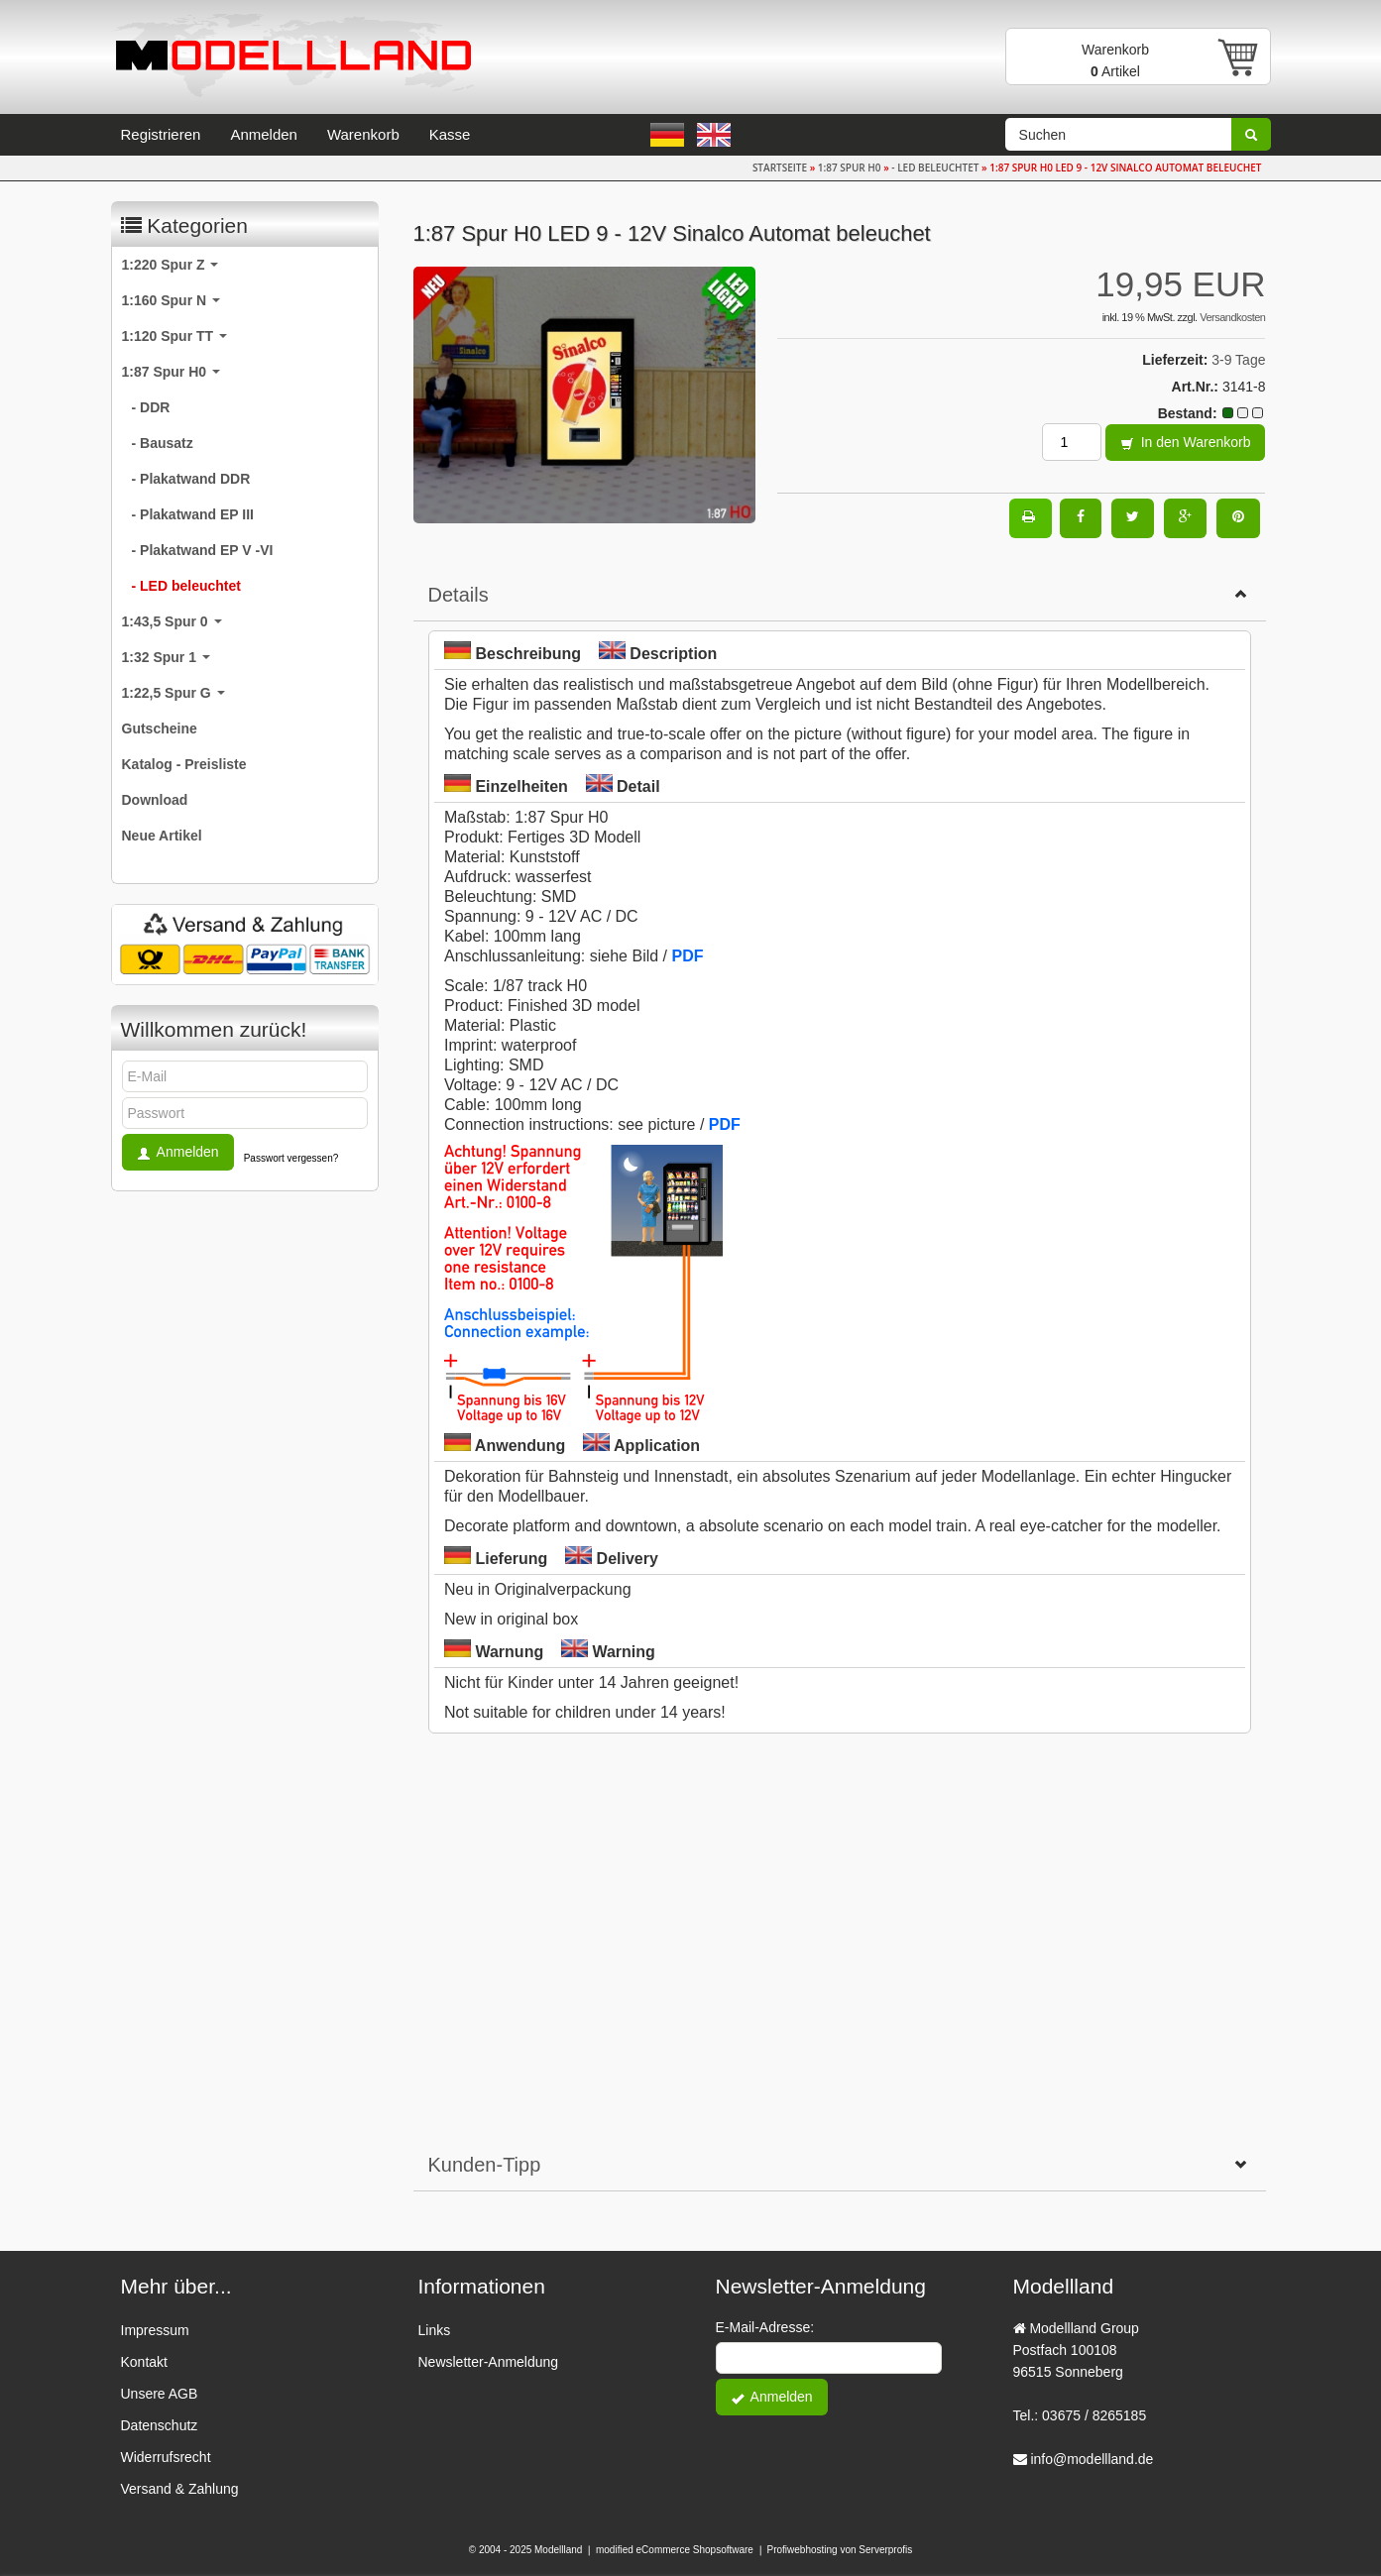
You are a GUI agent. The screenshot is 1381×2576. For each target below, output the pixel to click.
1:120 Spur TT (174, 336)
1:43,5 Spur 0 (172, 621)
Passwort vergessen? (291, 1158)
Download (155, 800)
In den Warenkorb (1185, 444)
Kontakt (144, 2362)
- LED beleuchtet (186, 586)
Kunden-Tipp (839, 2165)
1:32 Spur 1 (166, 657)
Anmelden (263, 134)
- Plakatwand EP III (193, 514)
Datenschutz (159, 2425)
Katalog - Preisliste (184, 764)
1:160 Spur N (171, 300)
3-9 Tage (1238, 360)
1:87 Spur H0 (171, 372)
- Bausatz (162, 443)
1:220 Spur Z (170, 265)
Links (434, 2330)
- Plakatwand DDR (191, 479)
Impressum (155, 2330)
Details (839, 595)
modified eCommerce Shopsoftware (674, 2549)
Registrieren (161, 134)
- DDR (151, 407)
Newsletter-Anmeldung (488, 2362)
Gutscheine (159, 728)
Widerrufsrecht (166, 2457)
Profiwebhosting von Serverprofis (840, 2549)
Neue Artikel (162, 835)
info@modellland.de (1091, 2459)
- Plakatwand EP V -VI (203, 550)
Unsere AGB (159, 2394)
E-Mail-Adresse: (765, 2327)
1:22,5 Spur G (173, 693)
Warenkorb (363, 134)
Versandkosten (1232, 317)
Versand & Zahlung (180, 2489)
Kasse (450, 134)
